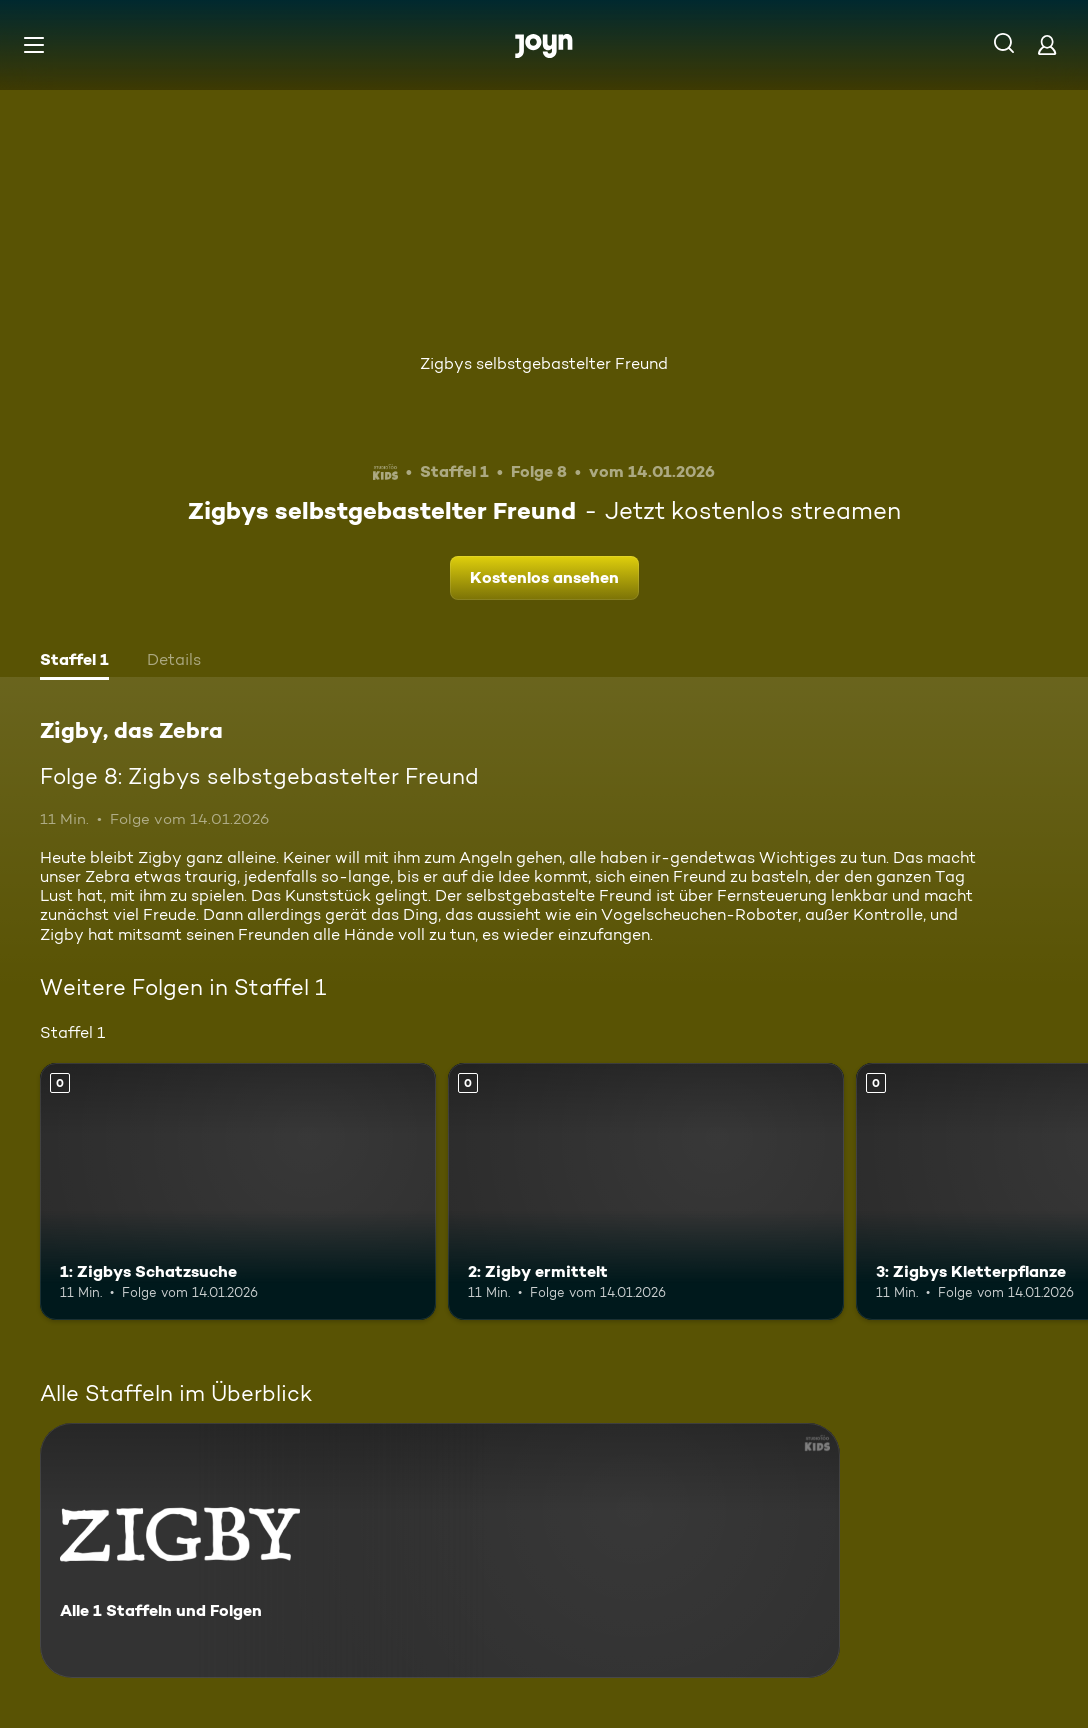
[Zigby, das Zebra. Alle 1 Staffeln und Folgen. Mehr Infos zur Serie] (440, 1550)
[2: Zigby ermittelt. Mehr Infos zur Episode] (646, 1191)
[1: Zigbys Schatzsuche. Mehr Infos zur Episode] (238, 1191)
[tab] (74, 662)
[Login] (1047, 44)
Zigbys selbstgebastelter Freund (544, 363)
